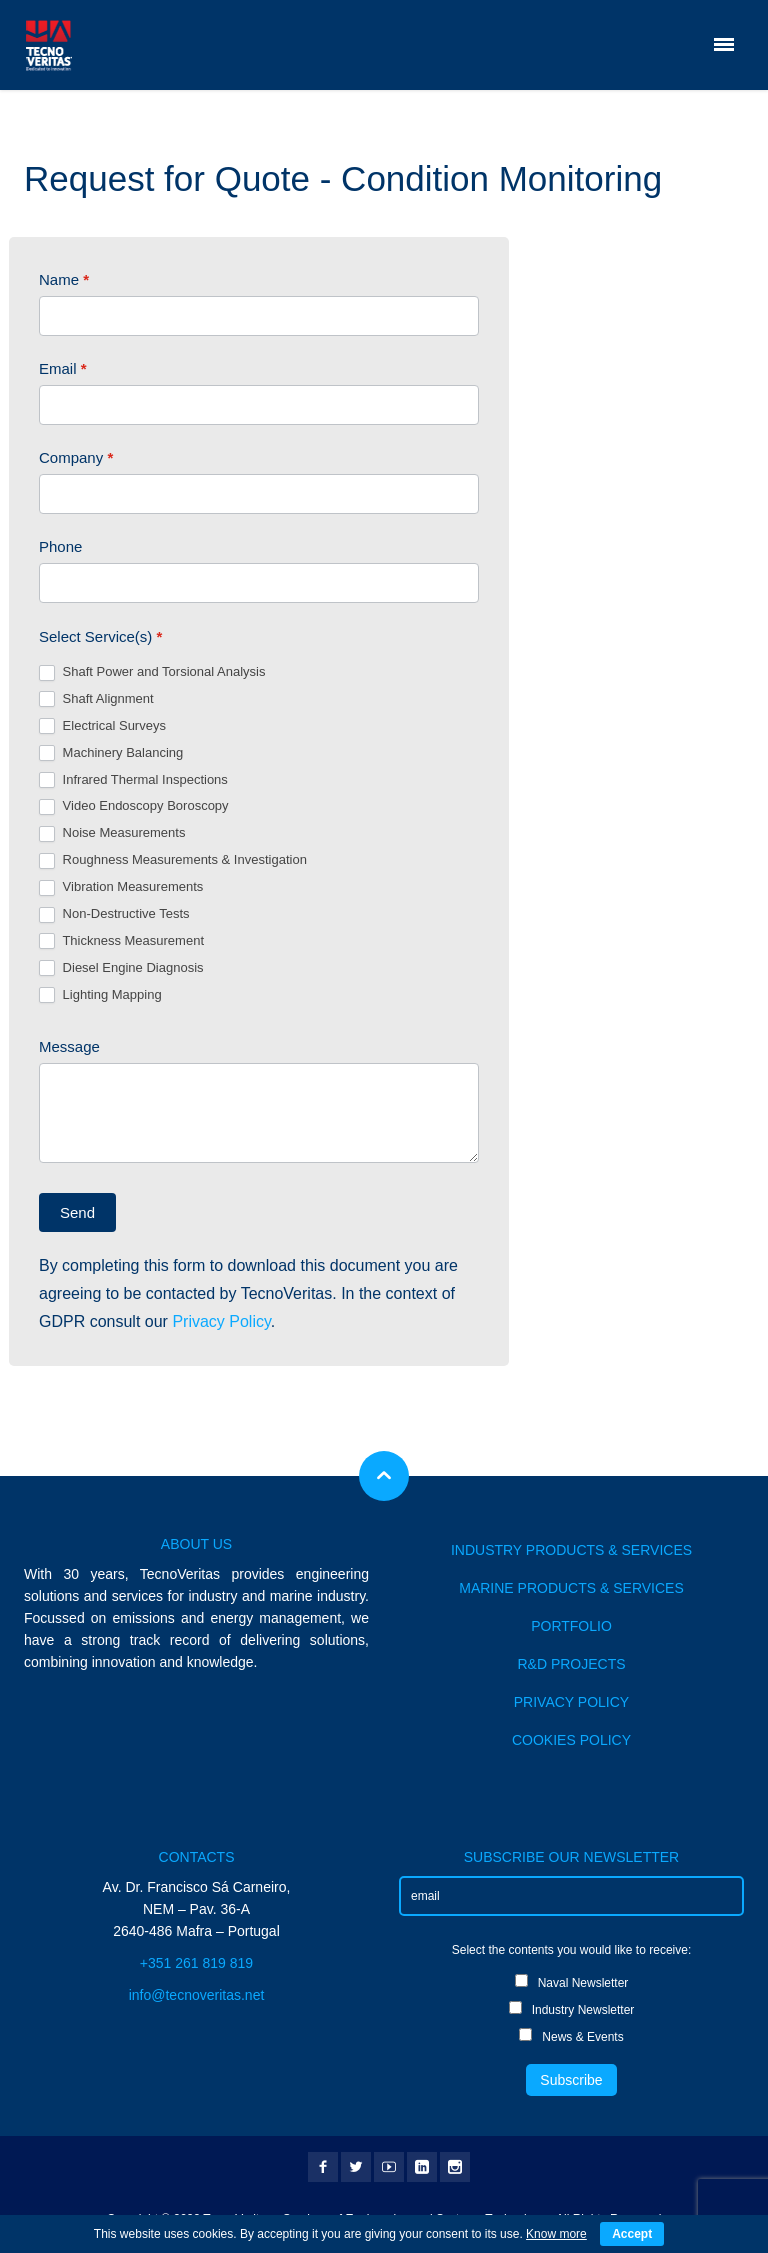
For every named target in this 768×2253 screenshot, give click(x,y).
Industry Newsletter (572, 2009)
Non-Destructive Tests (114, 914)
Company (76, 457)
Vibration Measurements (121, 887)
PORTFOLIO (571, 1626)
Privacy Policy (221, 1321)
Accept (632, 2234)
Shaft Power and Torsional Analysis (152, 672)
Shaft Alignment (96, 699)
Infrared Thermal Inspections (133, 780)
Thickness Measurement (121, 941)
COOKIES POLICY (571, 1740)
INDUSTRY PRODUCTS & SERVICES (571, 1550)
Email (63, 368)
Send (77, 1212)
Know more (556, 2234)
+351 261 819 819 (196, 1963)
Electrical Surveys (102, 726)
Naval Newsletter (572, 1982)
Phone (60, 546)
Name (64, 279)
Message (69, 1046)
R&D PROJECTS (571, 1664)
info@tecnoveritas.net (197, 1995)
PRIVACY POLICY (571, 1702)
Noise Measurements (112, 833)
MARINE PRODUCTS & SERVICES (571, 1588)
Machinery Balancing (111, 753)
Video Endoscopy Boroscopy (134, 806)
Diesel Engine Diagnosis (121, 968)
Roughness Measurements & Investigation (173, 860)
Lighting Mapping (100, 995)
